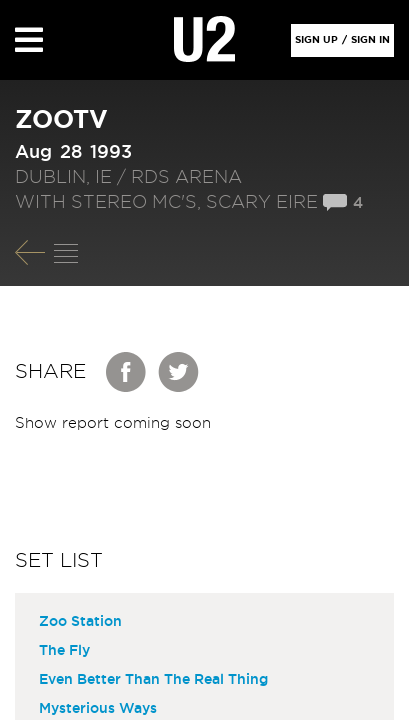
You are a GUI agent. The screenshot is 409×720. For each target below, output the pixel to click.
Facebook (127, 372)
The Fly (64, 651)
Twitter (179, 372)
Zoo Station (80, 622)
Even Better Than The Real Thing (153, 680)
